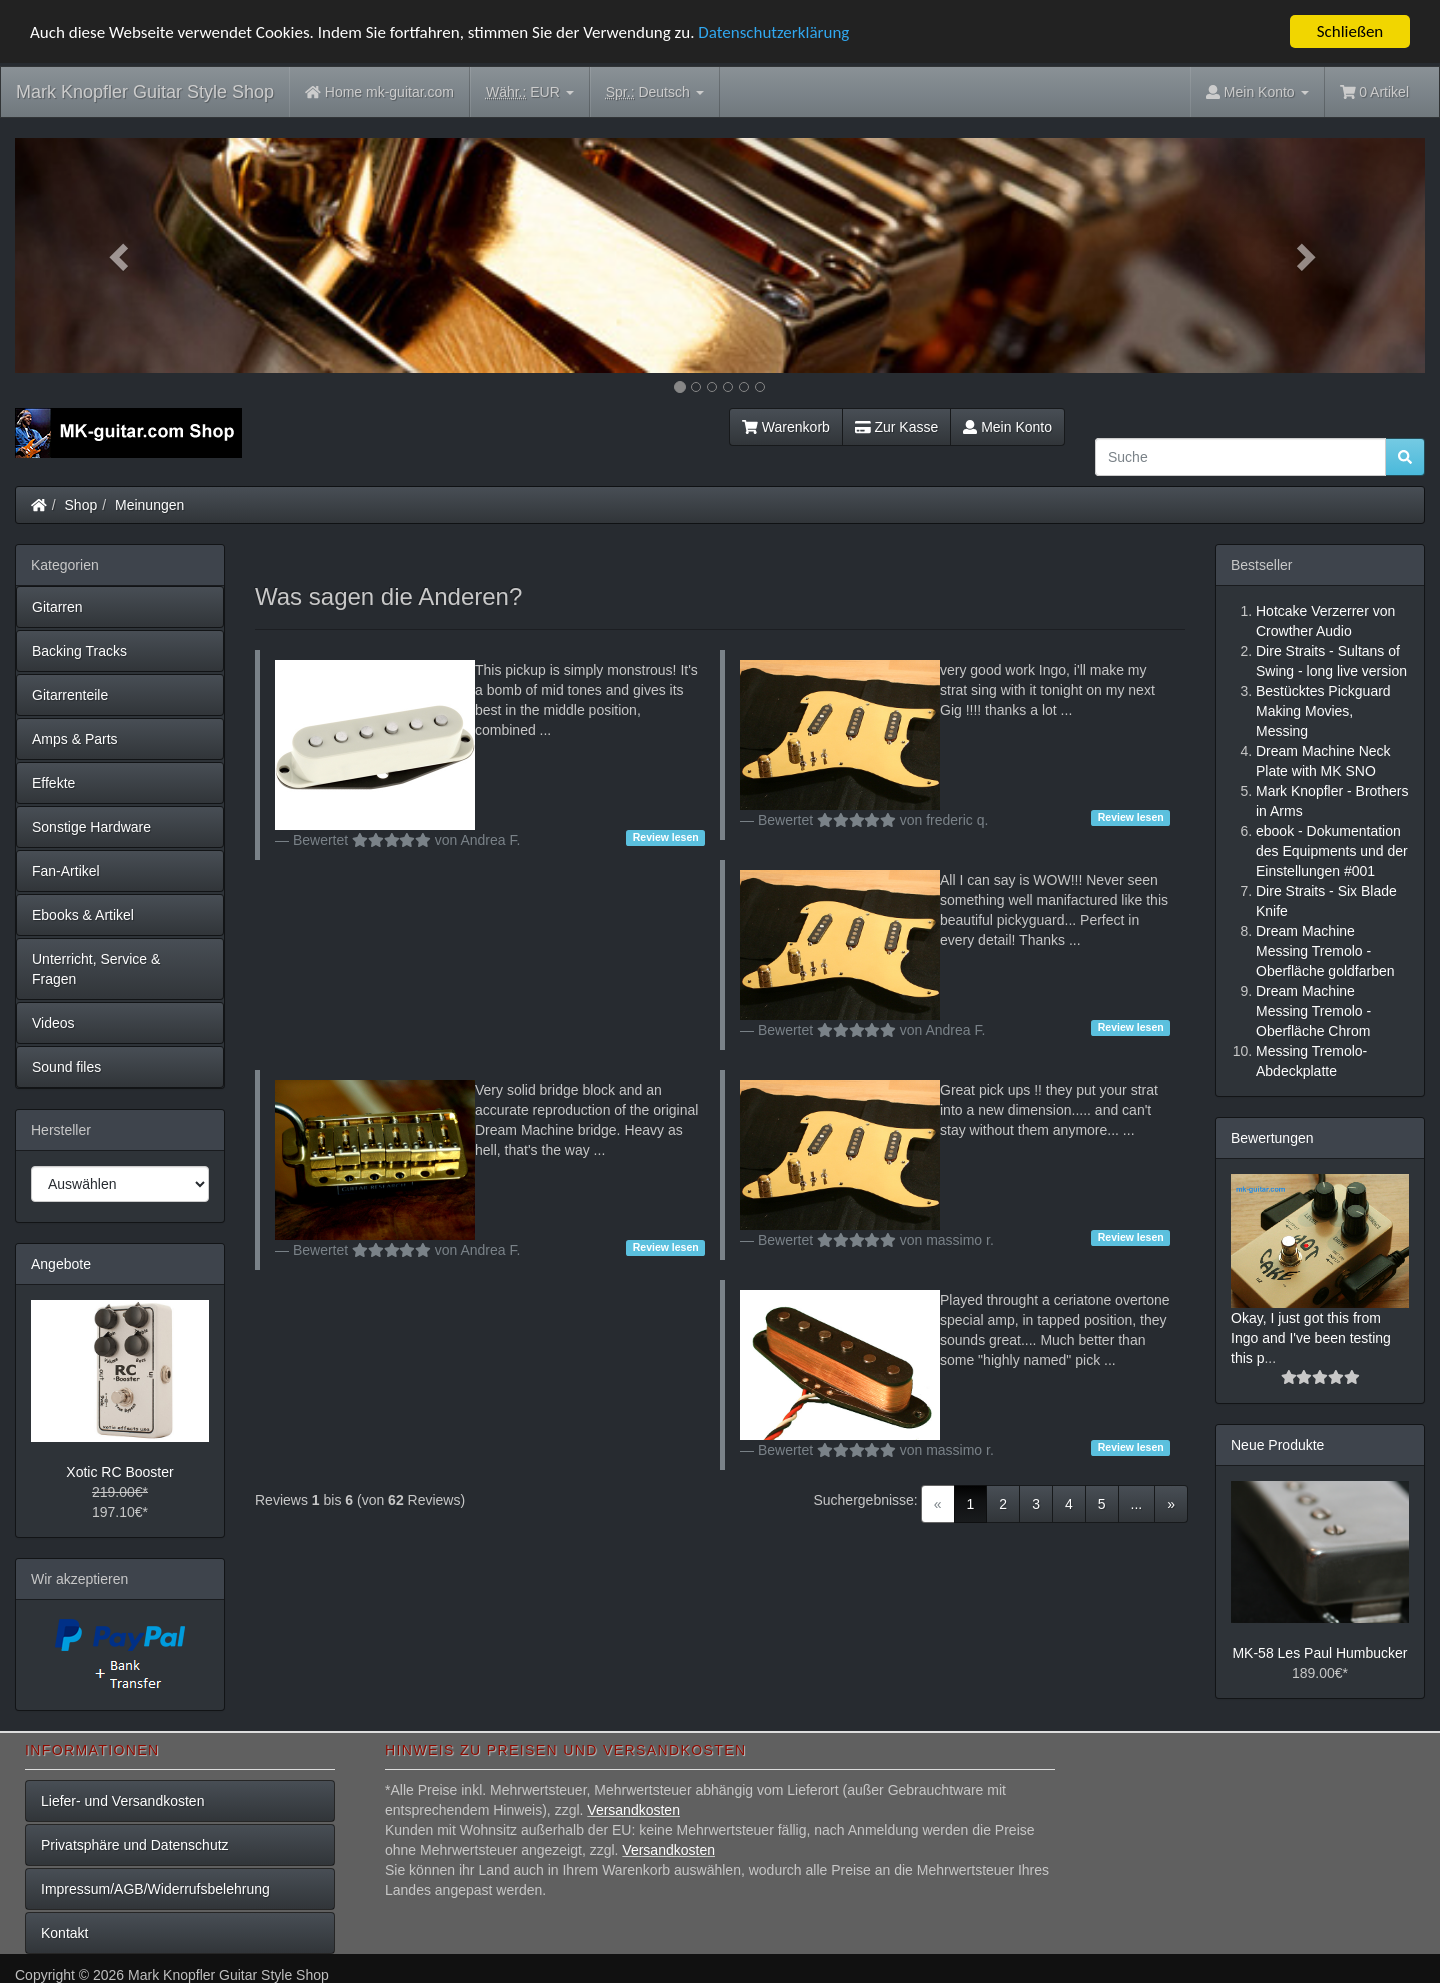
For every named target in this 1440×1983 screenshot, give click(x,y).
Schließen (1350, 31)
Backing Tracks (79, 651)
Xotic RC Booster (119, 1472)
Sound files (66, 1067)
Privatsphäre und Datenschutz (135, 1845)
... (1137, 1504)
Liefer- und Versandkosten (122, 1801)
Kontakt (64, 1933)
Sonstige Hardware (91, 827)
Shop (81, 505)
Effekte (53, 783)
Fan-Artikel (66, 871)
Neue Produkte (1277, 1445)
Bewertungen (1272, 1138)
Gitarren (57, 607)
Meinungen (149, 505)
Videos (53, 1023)
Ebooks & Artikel (83, 915)
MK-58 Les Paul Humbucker (1319, 1653)
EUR (530, 92)
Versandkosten (633, 1810)
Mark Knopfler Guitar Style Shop (145, 92)
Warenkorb (786, 427)
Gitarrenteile (70, 695)
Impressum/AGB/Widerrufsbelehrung (155, 1889)
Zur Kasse (896, 427)
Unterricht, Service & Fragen (96, 969)
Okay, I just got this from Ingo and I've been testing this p (1311, 1338)
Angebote (61, 1264)
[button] (121, 255)
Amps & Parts (75, 739)
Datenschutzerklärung (773, 31)
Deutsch (655, 92)
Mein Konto (1007, 427)
